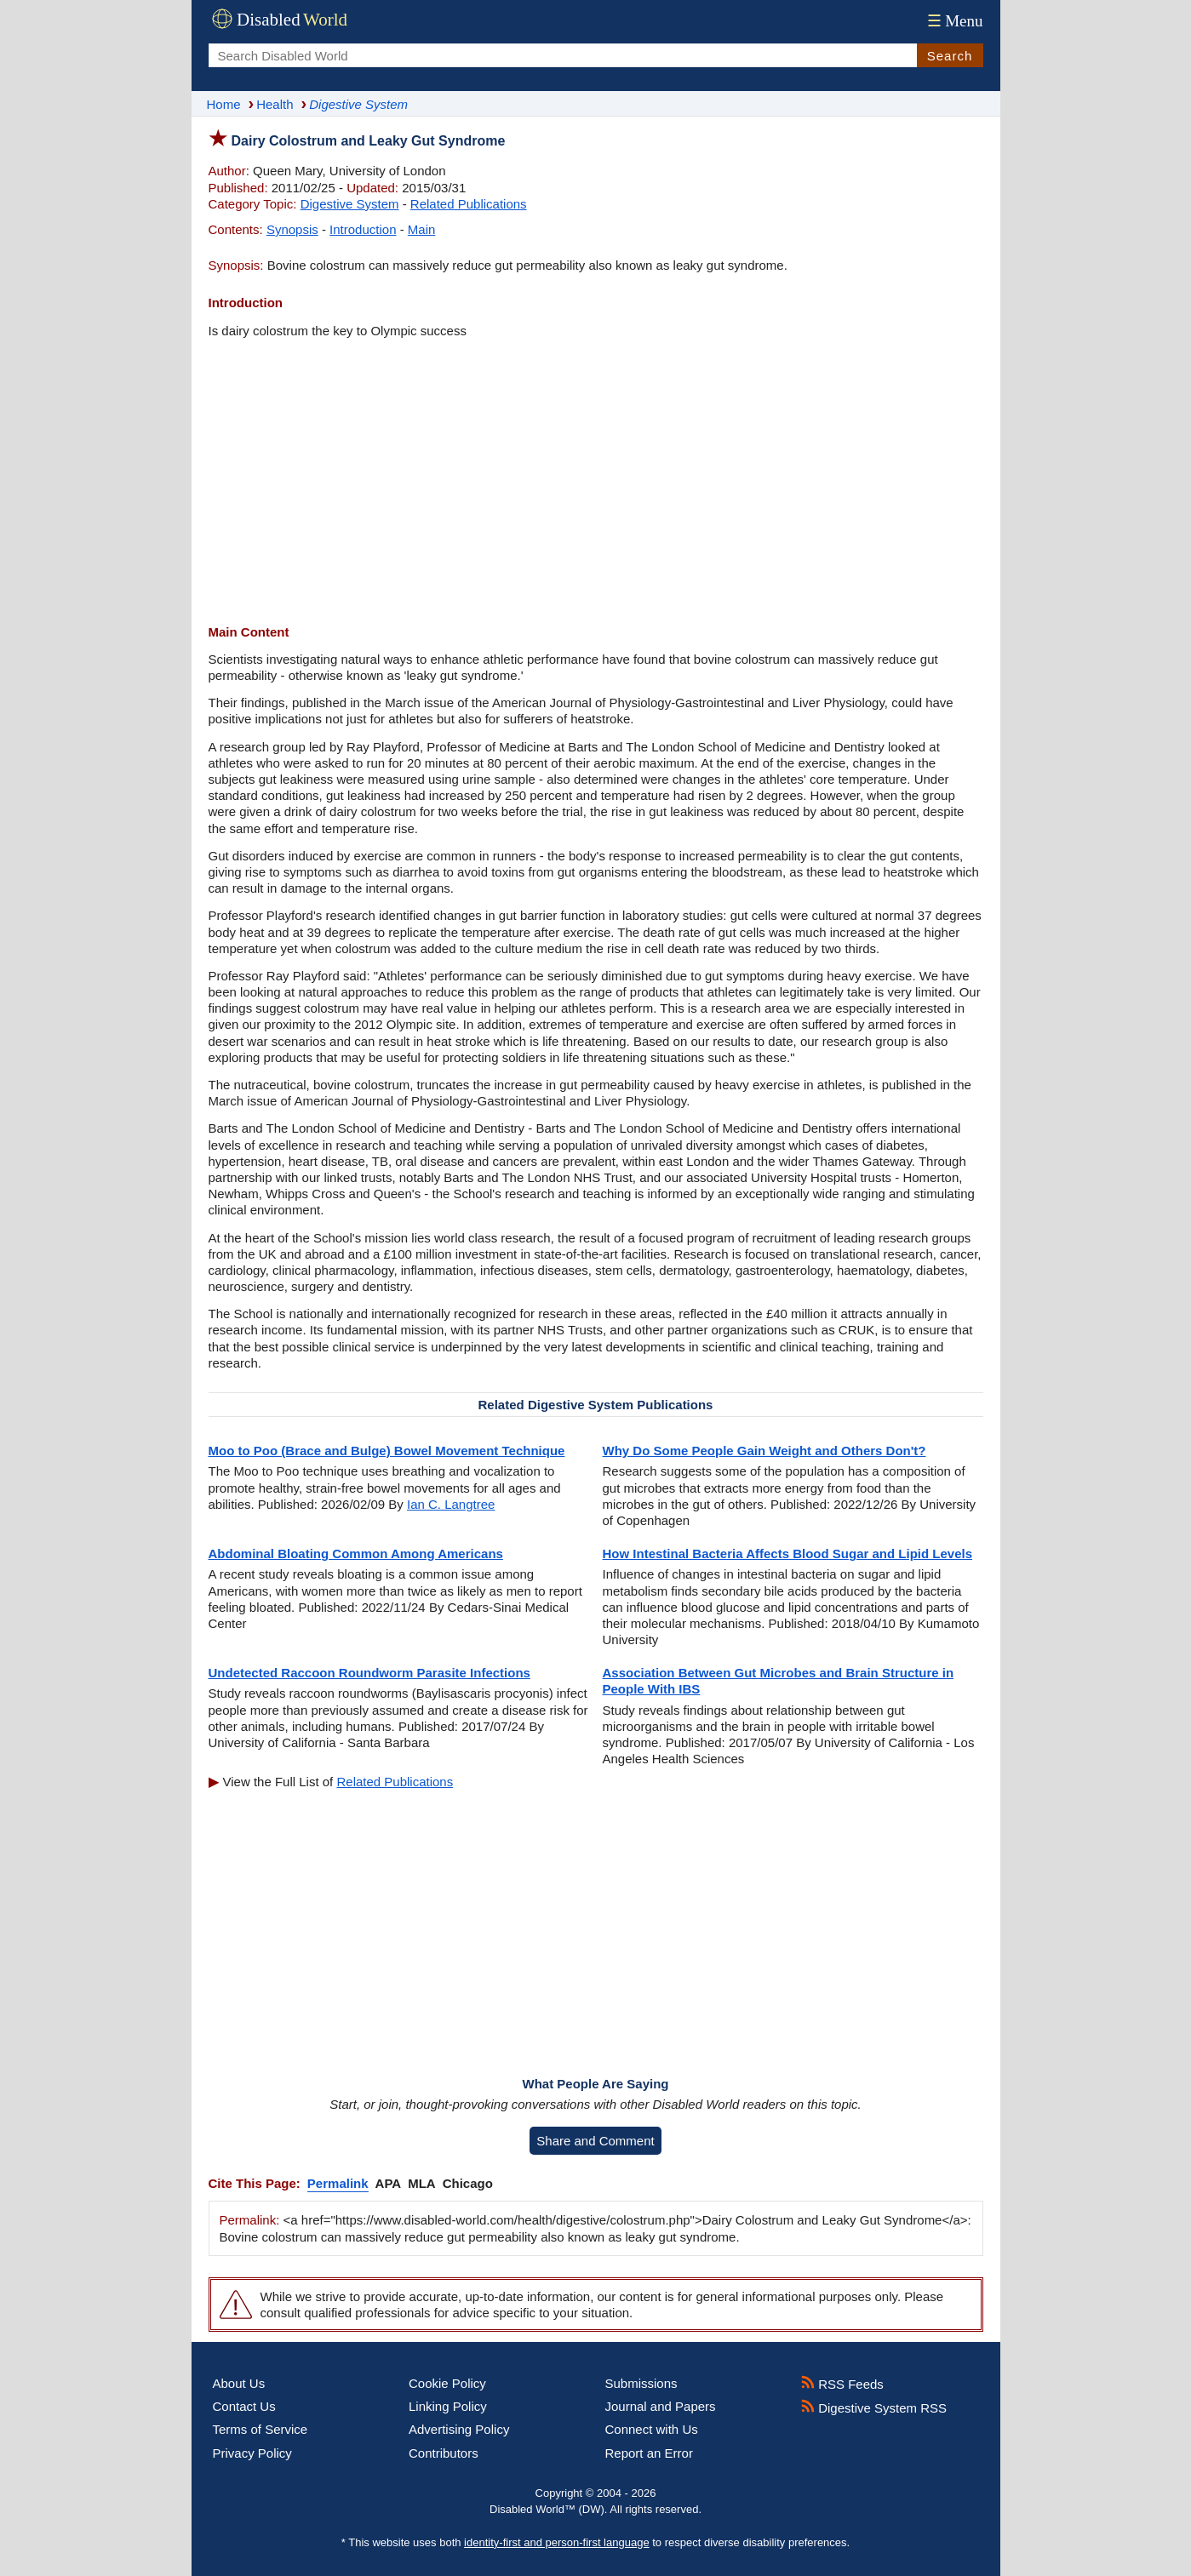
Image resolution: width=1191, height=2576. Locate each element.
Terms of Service (260, 2429)
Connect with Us (651, 2429)
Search (950, 56)
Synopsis (292, 229)
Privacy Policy (252, 2453)
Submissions (641, 2383)
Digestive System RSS (874, 2408)
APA (388, 2183)
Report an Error (649, 2453)
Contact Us (244, 2406)
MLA (422, 2183)
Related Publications (468, 204)
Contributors (443, 2453)
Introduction (362, 229)
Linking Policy (448, 2406)
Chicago (468, 2183)
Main (422, 229)
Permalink (338, 2183)
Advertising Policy (459, 2429)
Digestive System (350, 204)
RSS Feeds (842, 2384)
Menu (953, 21)
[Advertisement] (596, 483)
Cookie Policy (447, 2383)
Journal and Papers (660, 2406)
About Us (239, 2383)
